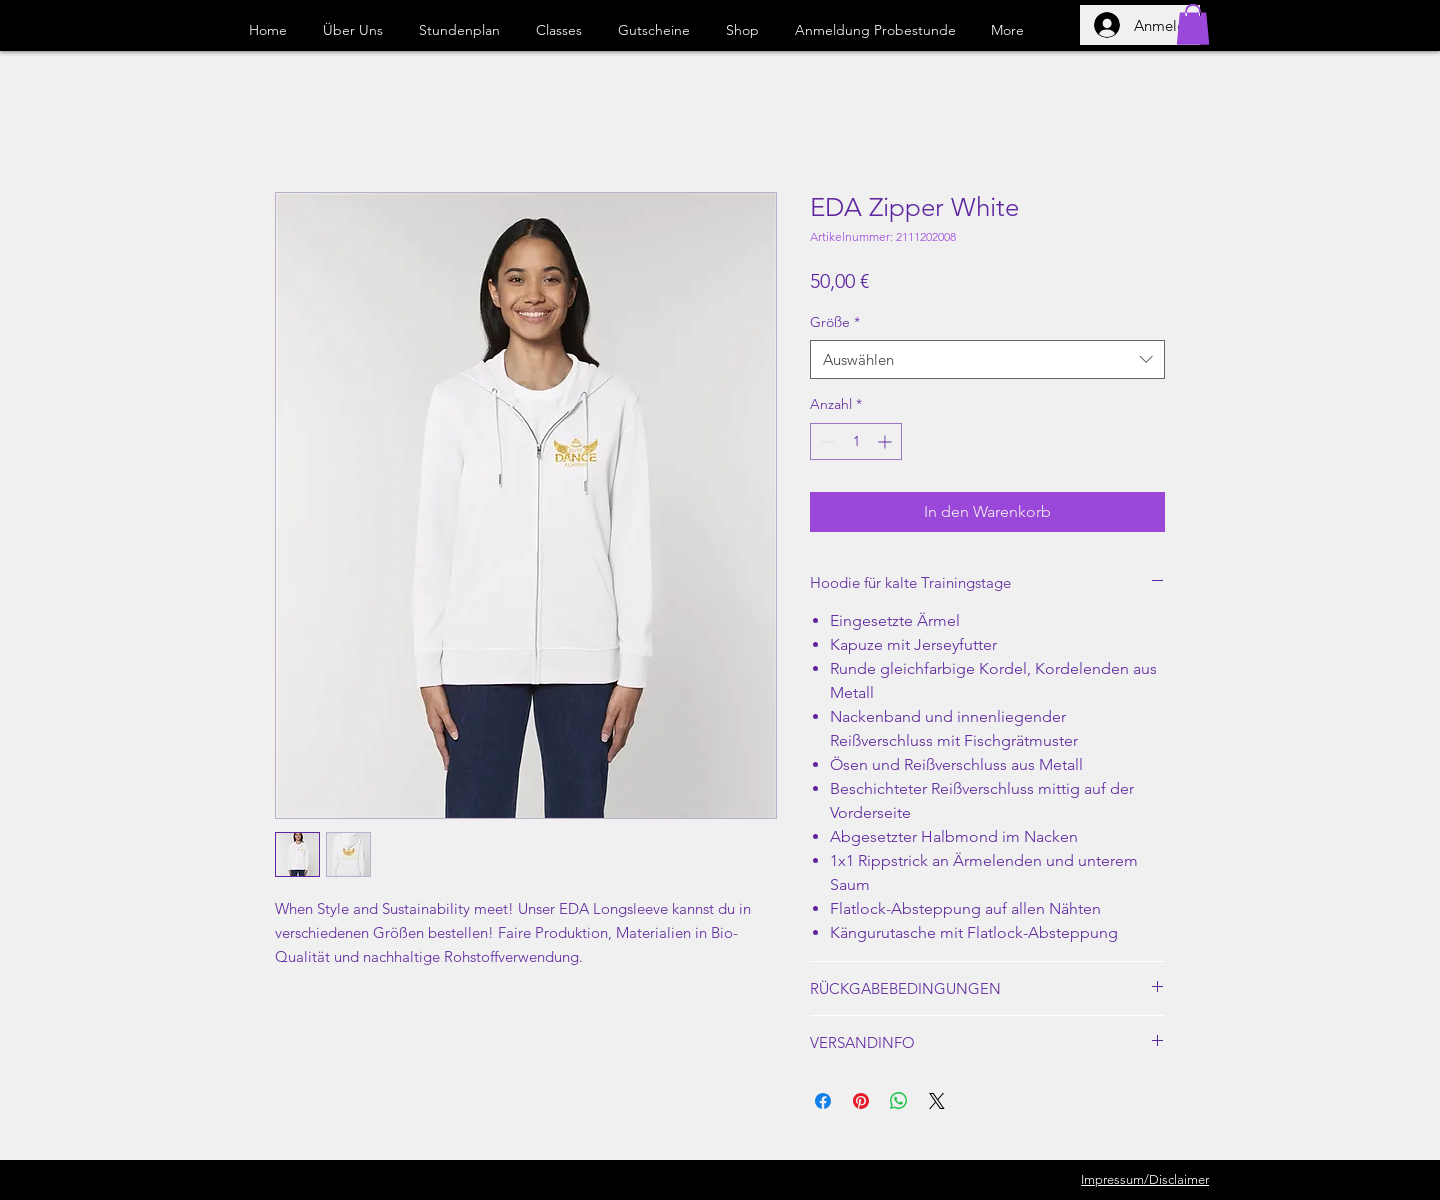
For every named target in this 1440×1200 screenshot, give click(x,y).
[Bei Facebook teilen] (823, 1101)
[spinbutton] (856, 441)
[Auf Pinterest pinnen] (861, 1101)
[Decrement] (825, 441)
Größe (835, 322)
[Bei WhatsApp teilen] (899, 1101)
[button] (1193, 24)
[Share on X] (937, 1101)
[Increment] (886, 441)
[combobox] (987, 359)
